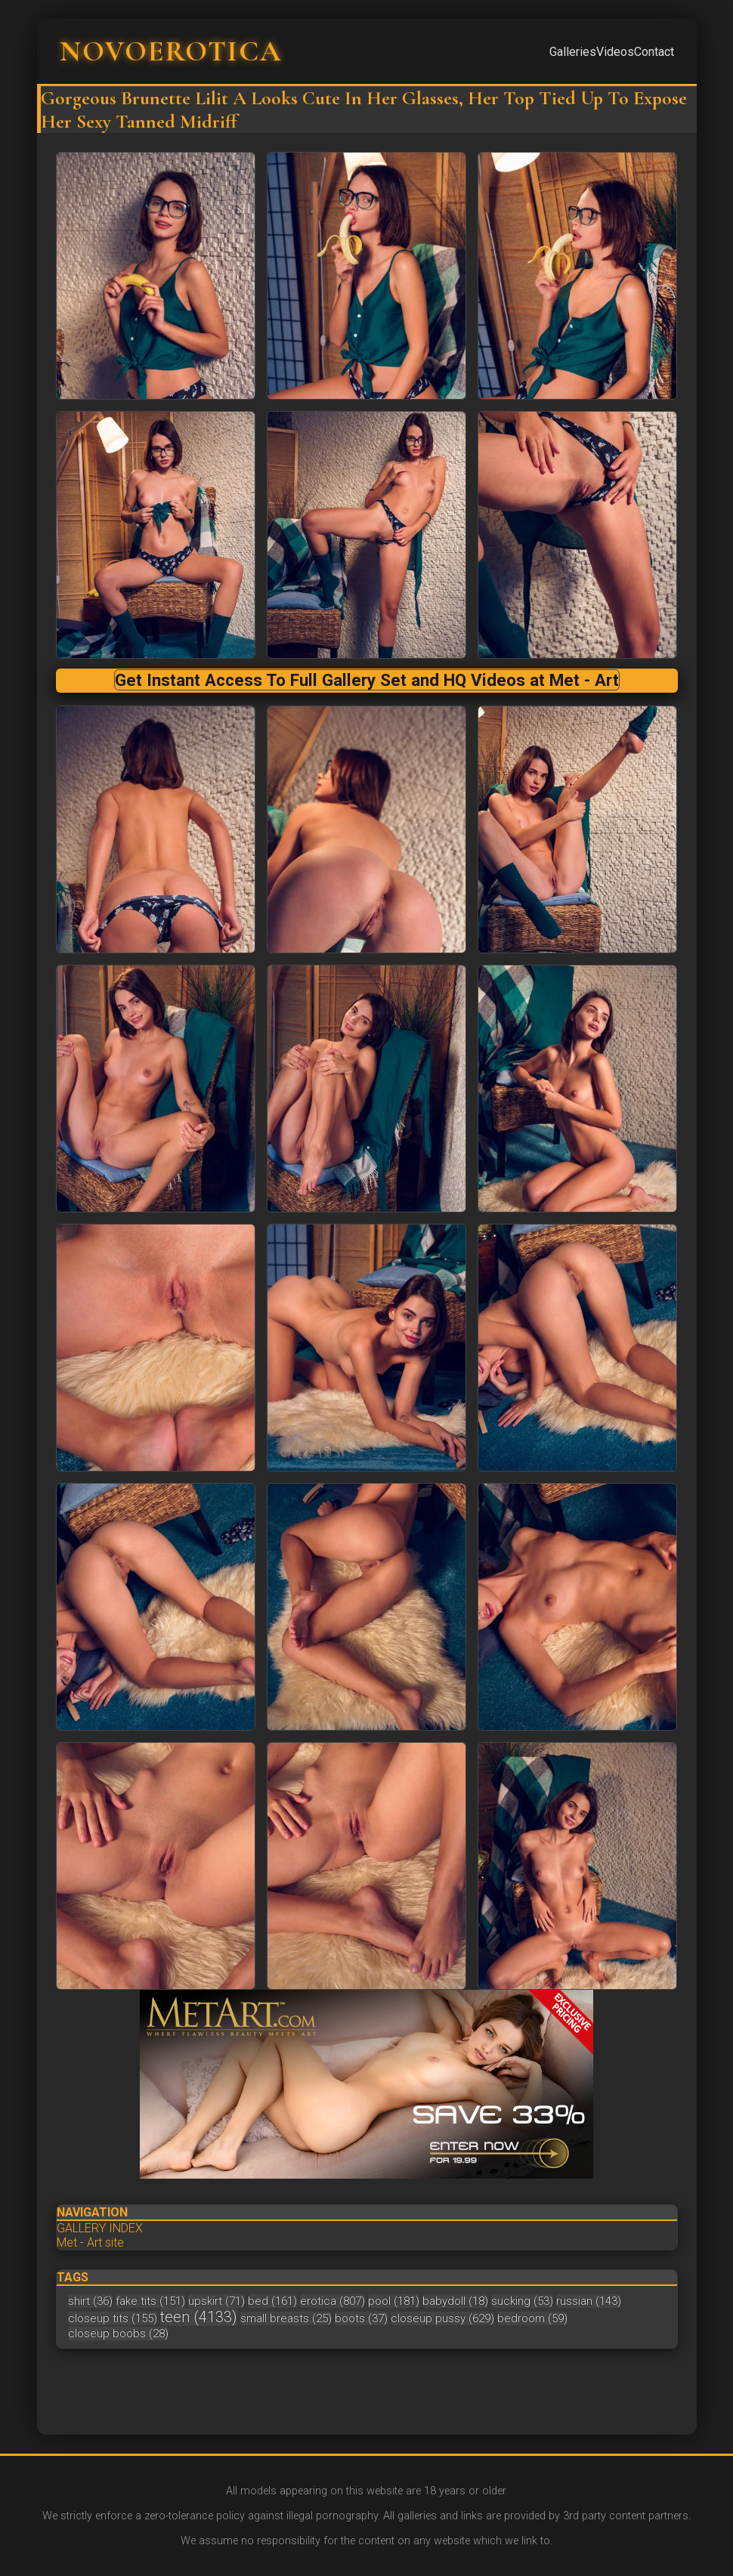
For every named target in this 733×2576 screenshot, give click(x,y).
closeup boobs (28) (118, 2333)
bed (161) (272, 2301)
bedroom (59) (532, 2318)
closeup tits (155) (112, 2318)
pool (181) (393, 2301)
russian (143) (588, 2301)
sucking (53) (522, 2301)
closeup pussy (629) (442, 2318)
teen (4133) (198, 2317)
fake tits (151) (150, 2301)
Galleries (572, 52)
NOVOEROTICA (171, 51)
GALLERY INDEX (100, 2228)
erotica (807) (332, 2301)
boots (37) (361, 2318)
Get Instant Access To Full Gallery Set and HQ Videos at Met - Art (367, 680)
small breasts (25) (286, 2318)
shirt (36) (90, 2301)
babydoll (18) (455, 2301)
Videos (615, 52)
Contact (654, 52)
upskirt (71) (216, 2301)
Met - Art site (90, 2242)
